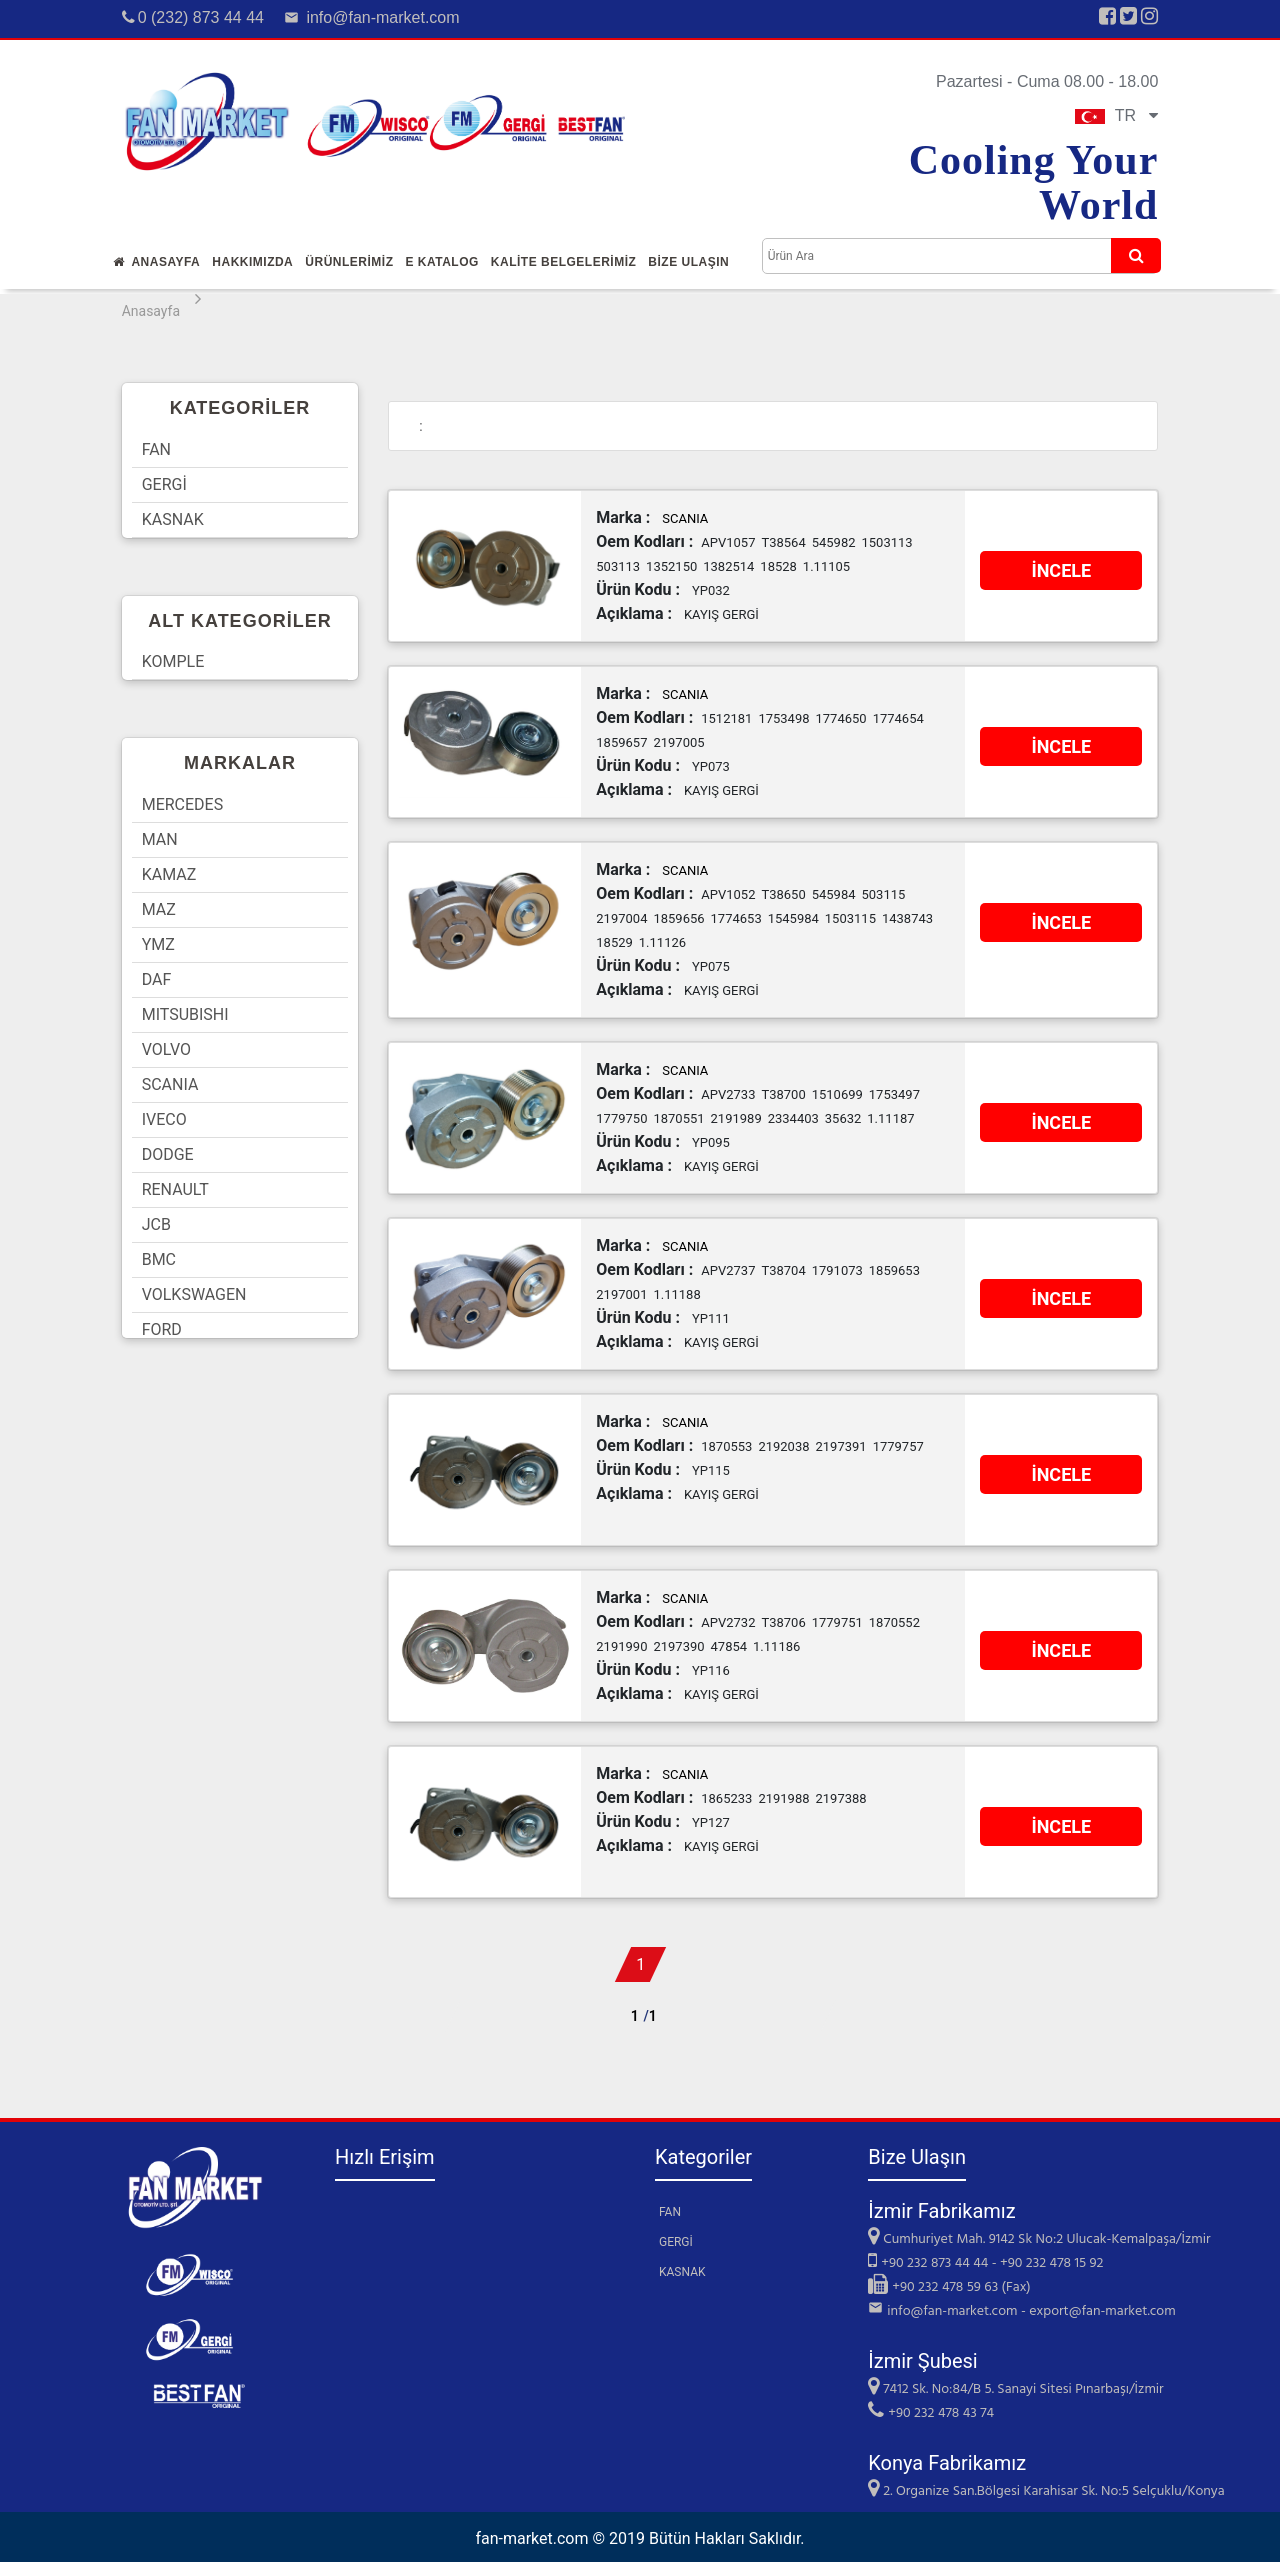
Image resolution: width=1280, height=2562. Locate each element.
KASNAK (173, 519)
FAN (156, 449)
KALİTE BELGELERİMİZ (564, 262)
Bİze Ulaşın (688, 262)
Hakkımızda (252, 262)
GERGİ (164, 484)
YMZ (158, 944)
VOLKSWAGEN (194, 1294)
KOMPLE (173, 661)
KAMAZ (169, 874)
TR (1117, 115)
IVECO (164, 1119)
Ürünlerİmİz (349, 262)
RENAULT (175, 1189)
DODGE (168, 1154)
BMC (159, 1259)
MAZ (159, 909)
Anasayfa (157, 262)
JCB (156, 1224)
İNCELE (1061, 570)
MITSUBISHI (185, 1014)
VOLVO (166, 1049)
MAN (160, 839)
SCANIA (170, 1084)
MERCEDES (183, 804)
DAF (157, 979)
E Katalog (441, 262)
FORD (162, 1329)
